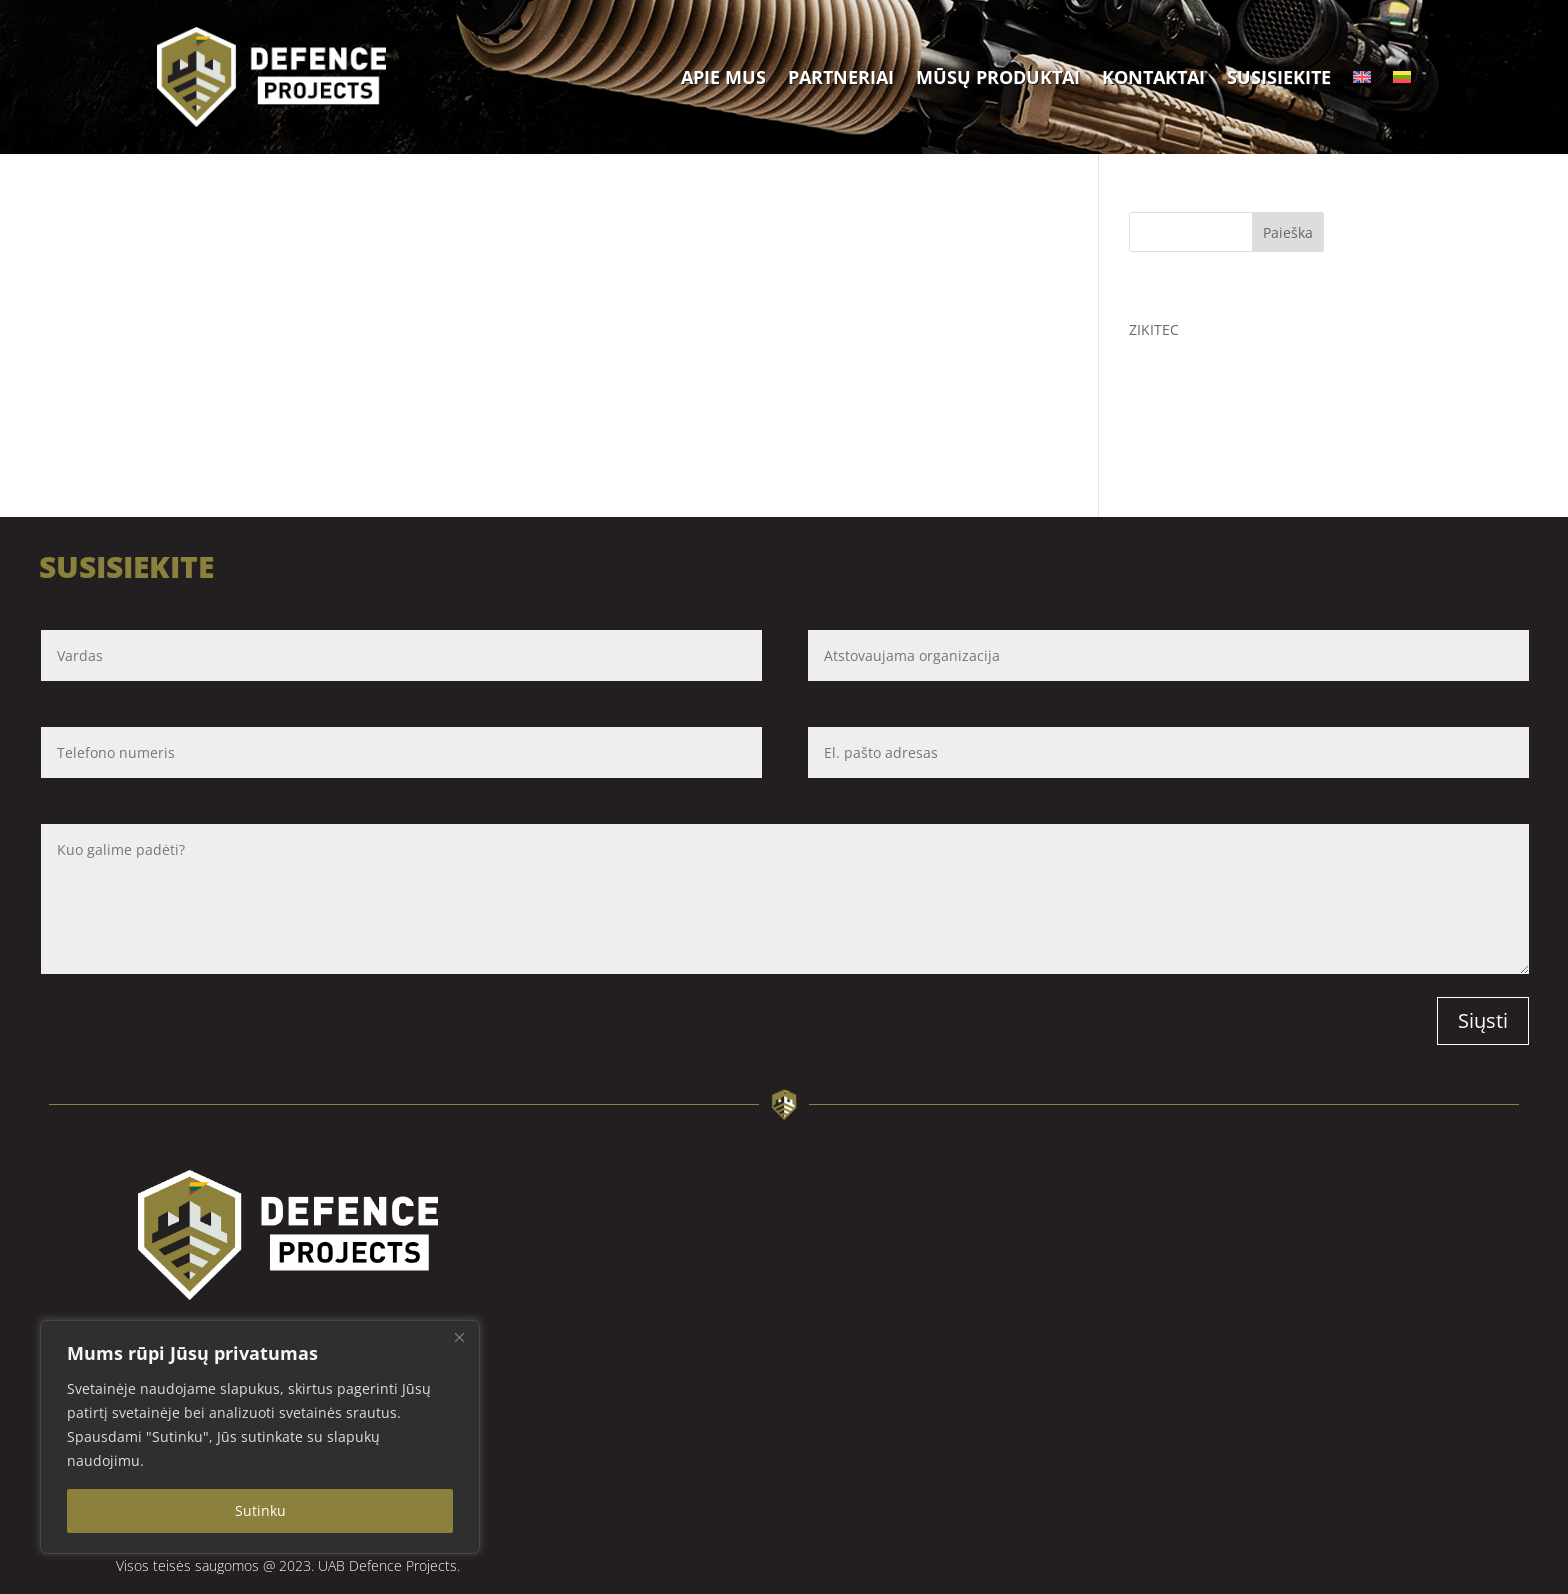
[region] (260, 1437)
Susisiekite (1279, 77)
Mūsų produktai (998, 77)
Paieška (1288, 232)
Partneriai (841, 77)
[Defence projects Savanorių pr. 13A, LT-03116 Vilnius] (1092, 1372)
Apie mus (723, 77)
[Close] (459, 1337)
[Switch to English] (1362, 77)
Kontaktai (1153, 77)
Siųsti (1483, 1020)
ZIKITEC (1154, 329)
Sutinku (260, 1510)
